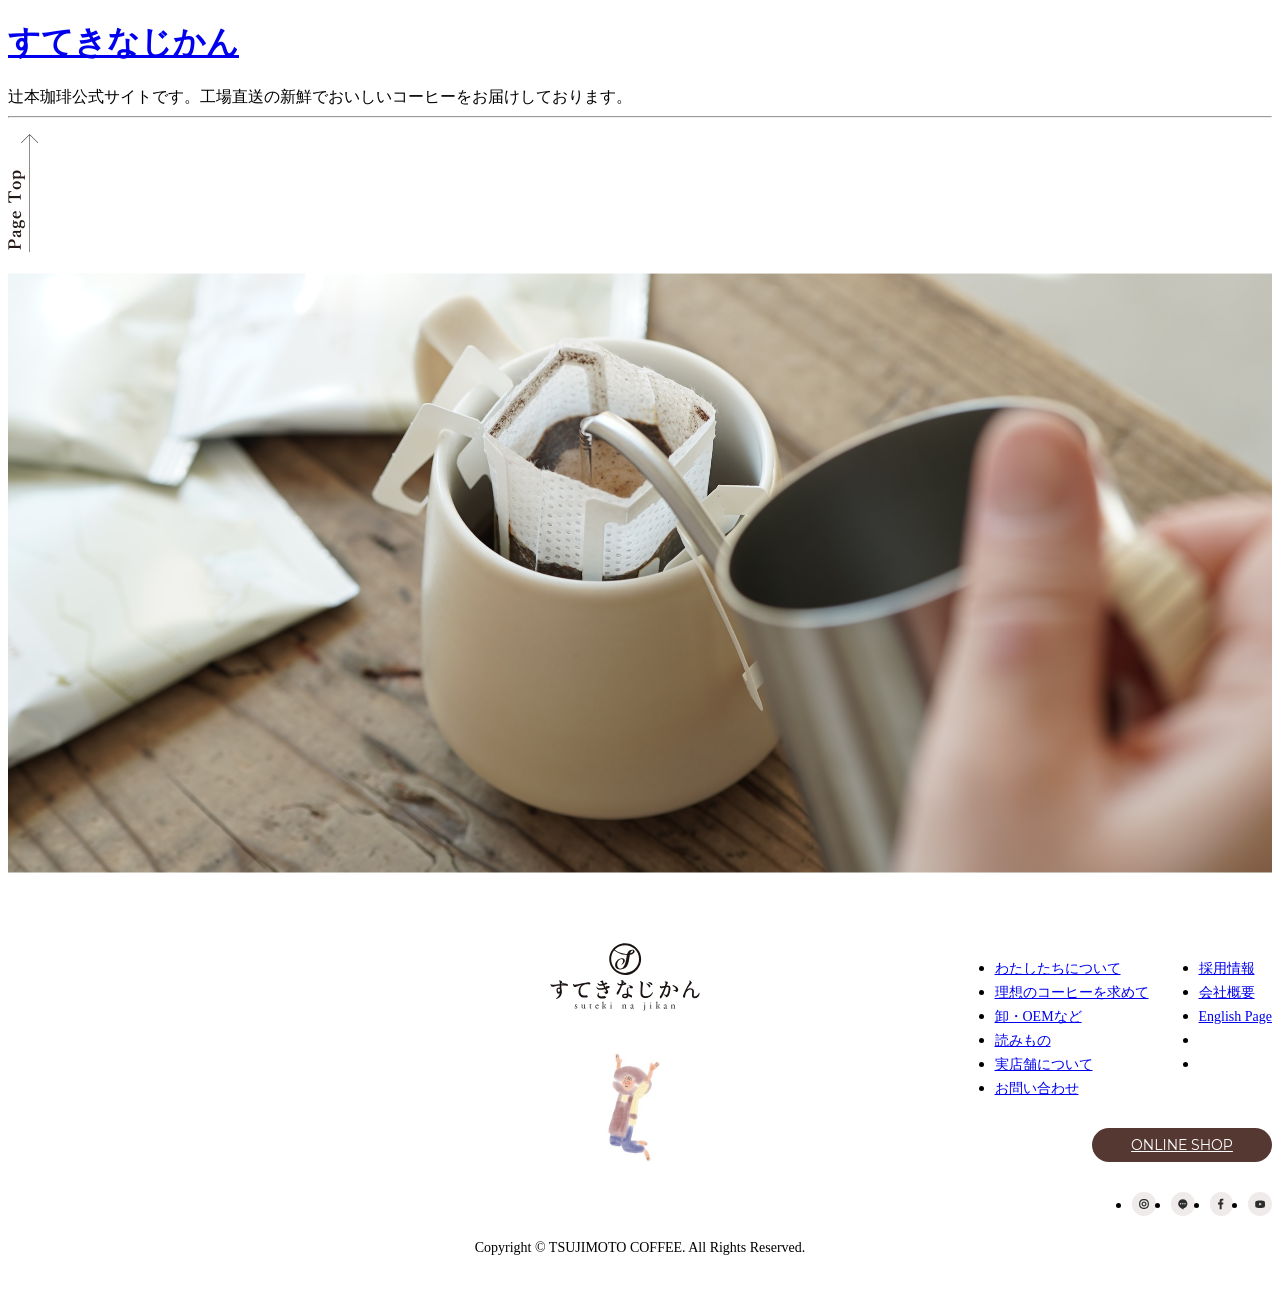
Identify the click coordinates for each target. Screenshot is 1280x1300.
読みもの (1023, 1040)
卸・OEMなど (1038, 1016)
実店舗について (1044, 1064)
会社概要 (1227, 992)
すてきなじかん (123, 42)
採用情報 (1227, 968)
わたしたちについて (1058, 968)
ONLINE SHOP (1182, 1145)
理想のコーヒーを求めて (1072, 992)
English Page (1236, 1016)
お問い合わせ (1037, 1088)
